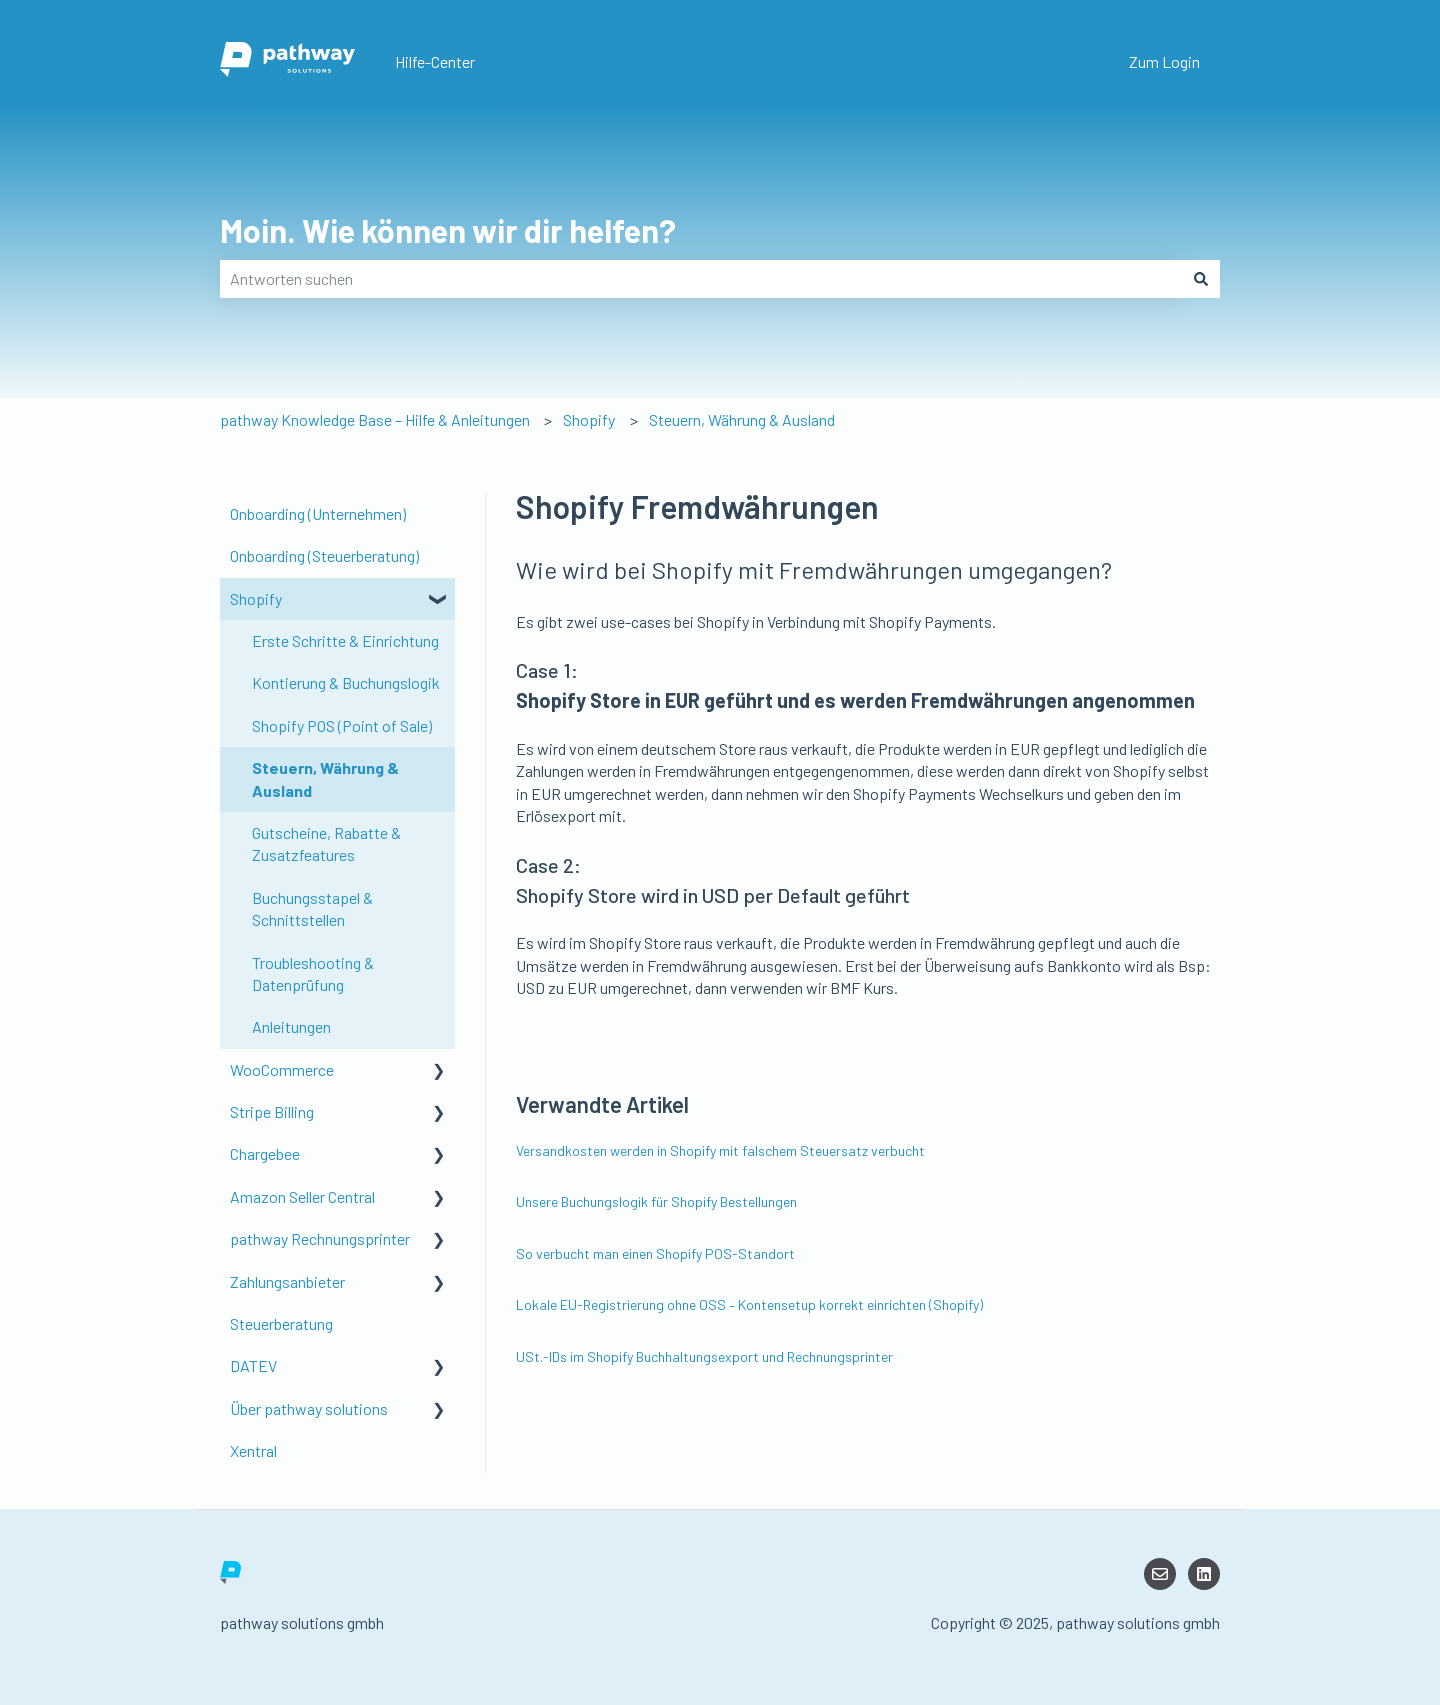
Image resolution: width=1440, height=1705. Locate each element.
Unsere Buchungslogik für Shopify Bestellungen (656, 1201)
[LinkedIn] (1204, 1574)
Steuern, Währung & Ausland (742, 419)
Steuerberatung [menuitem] (281, 1323)
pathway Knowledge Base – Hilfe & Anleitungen (375, 419)
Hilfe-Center (435, 61)
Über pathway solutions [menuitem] (309, 1408)
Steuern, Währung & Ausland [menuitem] (325, 778)
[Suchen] (1201, 279)
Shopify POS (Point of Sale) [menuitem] (342, 725)
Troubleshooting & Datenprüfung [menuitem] (313, 973)
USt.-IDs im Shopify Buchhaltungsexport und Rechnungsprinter (704, 1356)
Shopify (589, 419)
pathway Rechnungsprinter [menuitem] (320, 1238)
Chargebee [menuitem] (265, 1153)
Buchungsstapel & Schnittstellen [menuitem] (312, 908)
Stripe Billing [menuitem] (272, 1111)
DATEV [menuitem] (253, 1365)
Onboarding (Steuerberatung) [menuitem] (324, 555)
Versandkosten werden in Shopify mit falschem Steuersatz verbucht (720, 1150)
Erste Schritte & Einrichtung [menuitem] (345, 640)
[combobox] (701, 279)
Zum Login (1164, 61)
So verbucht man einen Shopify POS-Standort (655, 1253)
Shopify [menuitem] (256, 598)
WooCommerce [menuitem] (282, 1069)
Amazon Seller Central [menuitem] (302, 1196)
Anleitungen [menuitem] (291, 1026)
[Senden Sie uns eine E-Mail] (1160, 1574)
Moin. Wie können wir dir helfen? (448, 230)
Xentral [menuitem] (253, 1450)
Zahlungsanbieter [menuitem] (287, 1281)
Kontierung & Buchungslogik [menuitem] (346, 682)
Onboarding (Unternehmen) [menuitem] (318, 513)
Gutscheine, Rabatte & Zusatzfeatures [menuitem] (326, 843)
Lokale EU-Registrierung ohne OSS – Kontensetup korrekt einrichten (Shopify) (749, 1304)
